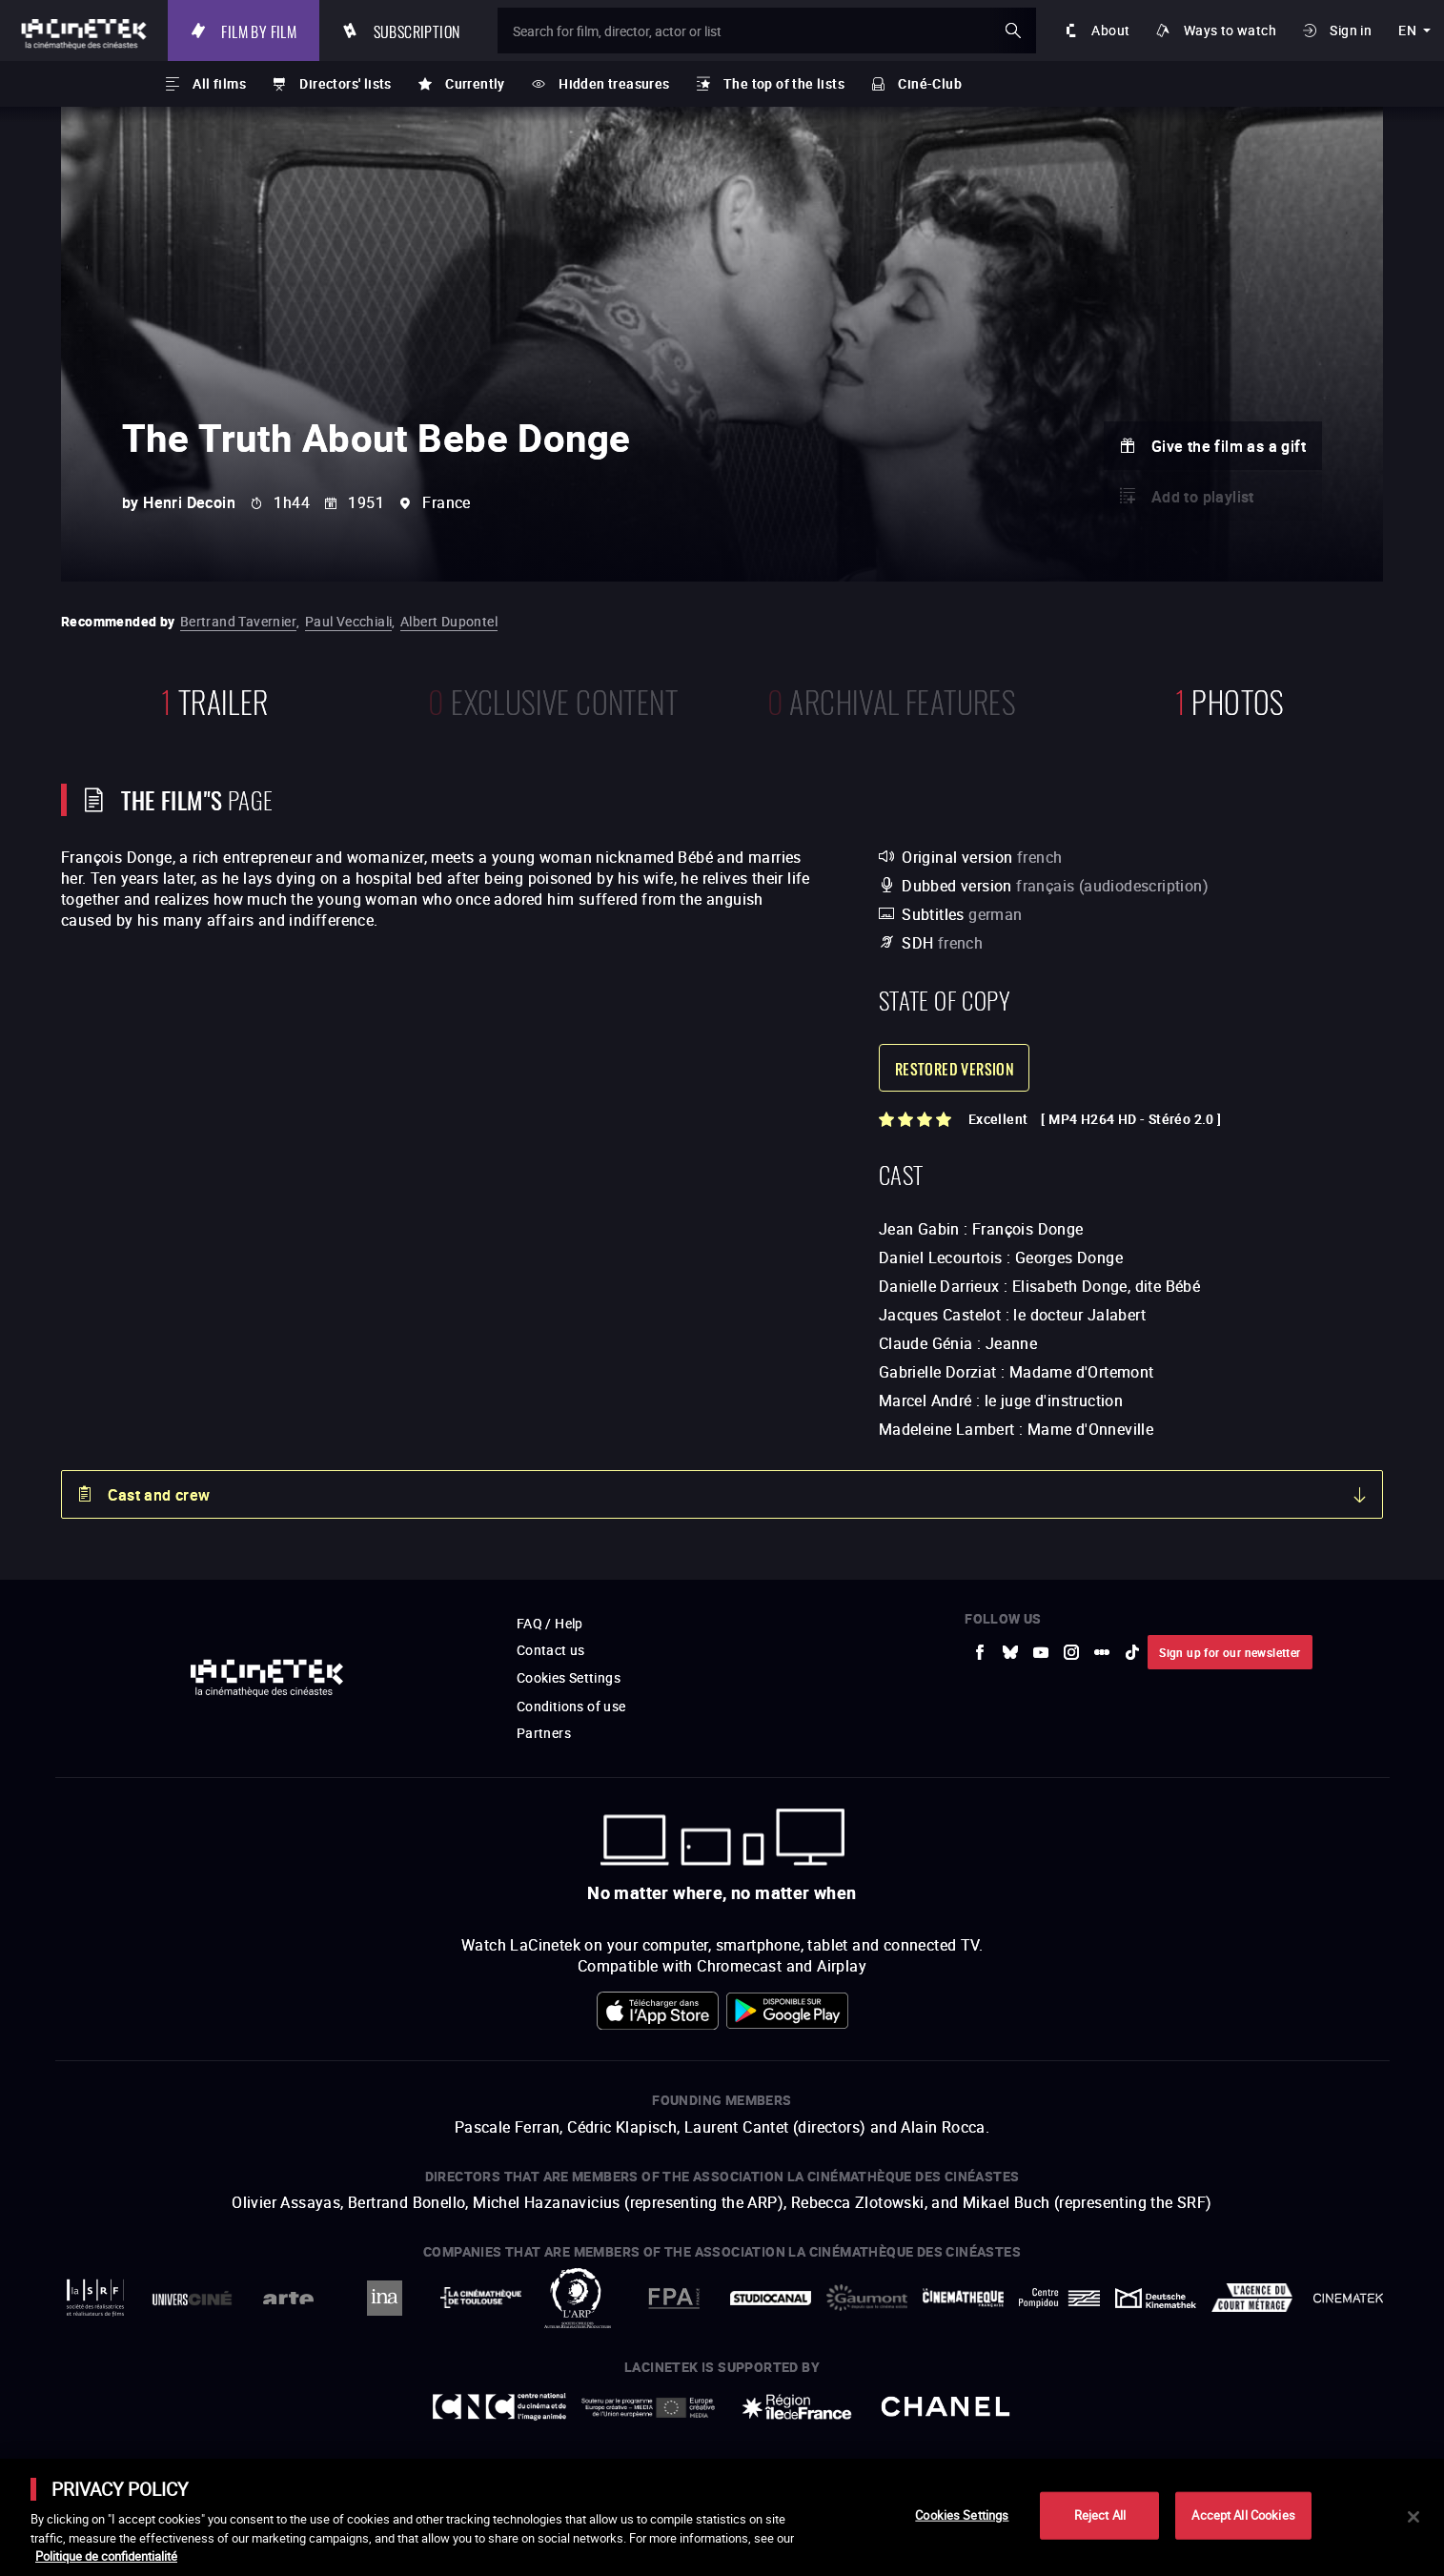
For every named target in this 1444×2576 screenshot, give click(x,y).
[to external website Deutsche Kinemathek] (1155, 2298)
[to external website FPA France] (673, 2298)
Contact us (551, 1650)
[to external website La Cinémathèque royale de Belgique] (1348, 2298)
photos (1229, 699)
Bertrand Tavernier (238, 621)
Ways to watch (1230, 30)
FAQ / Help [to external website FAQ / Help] (550, 1623)
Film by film (258, 30)
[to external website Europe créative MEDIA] (648, 2407)
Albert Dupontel (449, 621)
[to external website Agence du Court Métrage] (1251, 2297)
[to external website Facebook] (980, 1652)
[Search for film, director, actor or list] (767, 30)
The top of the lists (783, 83)
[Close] (1413, 2517)
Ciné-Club (930, 83)
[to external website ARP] (577, 2298)
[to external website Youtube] (1041, 1652)
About (1110, 30)
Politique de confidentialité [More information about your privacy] (106, 2556)
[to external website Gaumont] (866, 2297)
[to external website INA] (384, 2298)
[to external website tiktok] (1132, 1652)
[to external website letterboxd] (1102, 1652)
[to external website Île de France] (797, 2406)
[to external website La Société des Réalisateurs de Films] (95, 2298)
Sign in (1351, 30)
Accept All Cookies (1242, 2515)
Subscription (417, 30)
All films (219, 83)
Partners (544, 1733)
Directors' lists (345, 83)
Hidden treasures (614, 83)
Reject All (1100, 2515)
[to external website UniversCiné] (192, 2298)
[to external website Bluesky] (1010, 1652)
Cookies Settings (568, 1677)
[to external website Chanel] (945, 2406)
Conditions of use (571, 1706)
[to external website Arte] (288, 2298)
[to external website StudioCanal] (770, 2298)
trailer (215, 699)
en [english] (1407, 30)
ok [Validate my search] (1013, 30)
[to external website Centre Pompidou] (1059, 2298)
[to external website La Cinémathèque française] (963, 2297)
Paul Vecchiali (349, 621)
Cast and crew (159, 1494)
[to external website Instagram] (1071, 1652)
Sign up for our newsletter (1229, 1652)
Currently (475, 83)
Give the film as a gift (1228, 446)
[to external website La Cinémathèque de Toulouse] (480, 2297)
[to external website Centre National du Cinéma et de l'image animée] (499, 2407)
